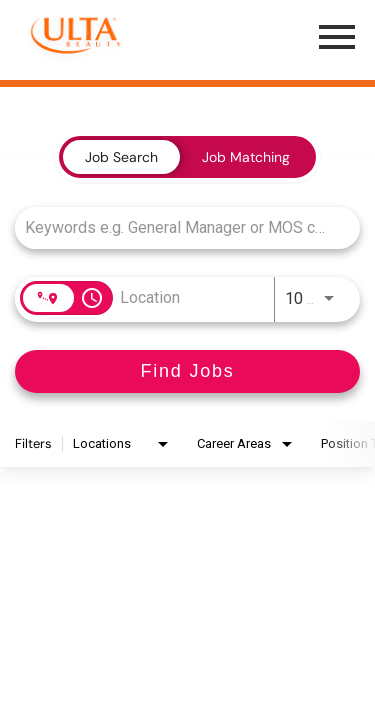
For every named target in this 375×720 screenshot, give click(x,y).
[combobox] (177, 227)
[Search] (187, 371)
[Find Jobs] (187, 371)
